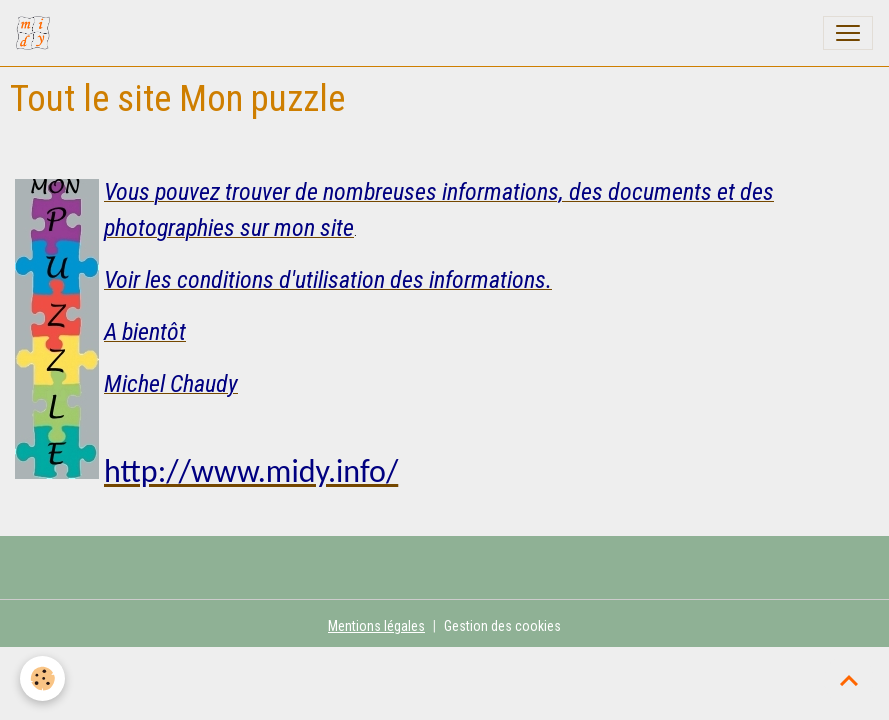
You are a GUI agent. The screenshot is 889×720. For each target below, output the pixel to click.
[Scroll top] (849, 680)
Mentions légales (376, 626)
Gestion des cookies (502, 626)
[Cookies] (42, 678)
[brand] (37, 33)
